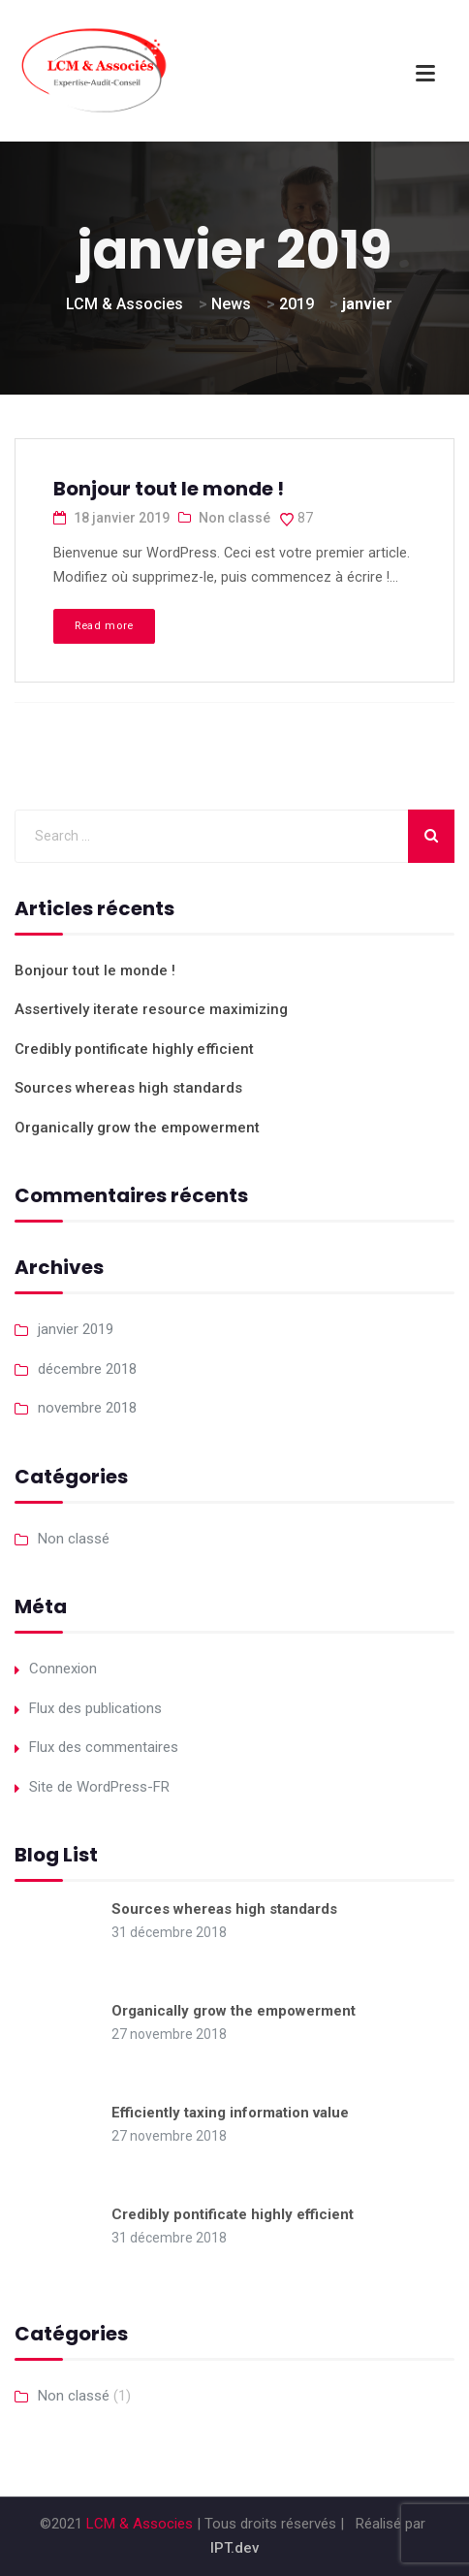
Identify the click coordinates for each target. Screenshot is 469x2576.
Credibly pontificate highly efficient (134, 1049)
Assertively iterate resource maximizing (151, 1009)
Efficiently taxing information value (230, 2112)
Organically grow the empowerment (137, 1127)
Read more (104, 626)
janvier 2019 (75, 1329)
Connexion (63, 1668)
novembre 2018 (87, 1407)
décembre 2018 (87, 1369)
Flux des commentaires (103, 1747)
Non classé (234, 517)
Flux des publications (95, 1708)
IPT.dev (234, 2548)
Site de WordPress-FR (99, 1787)
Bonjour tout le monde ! (168, 488)
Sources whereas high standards (128, 1088)
